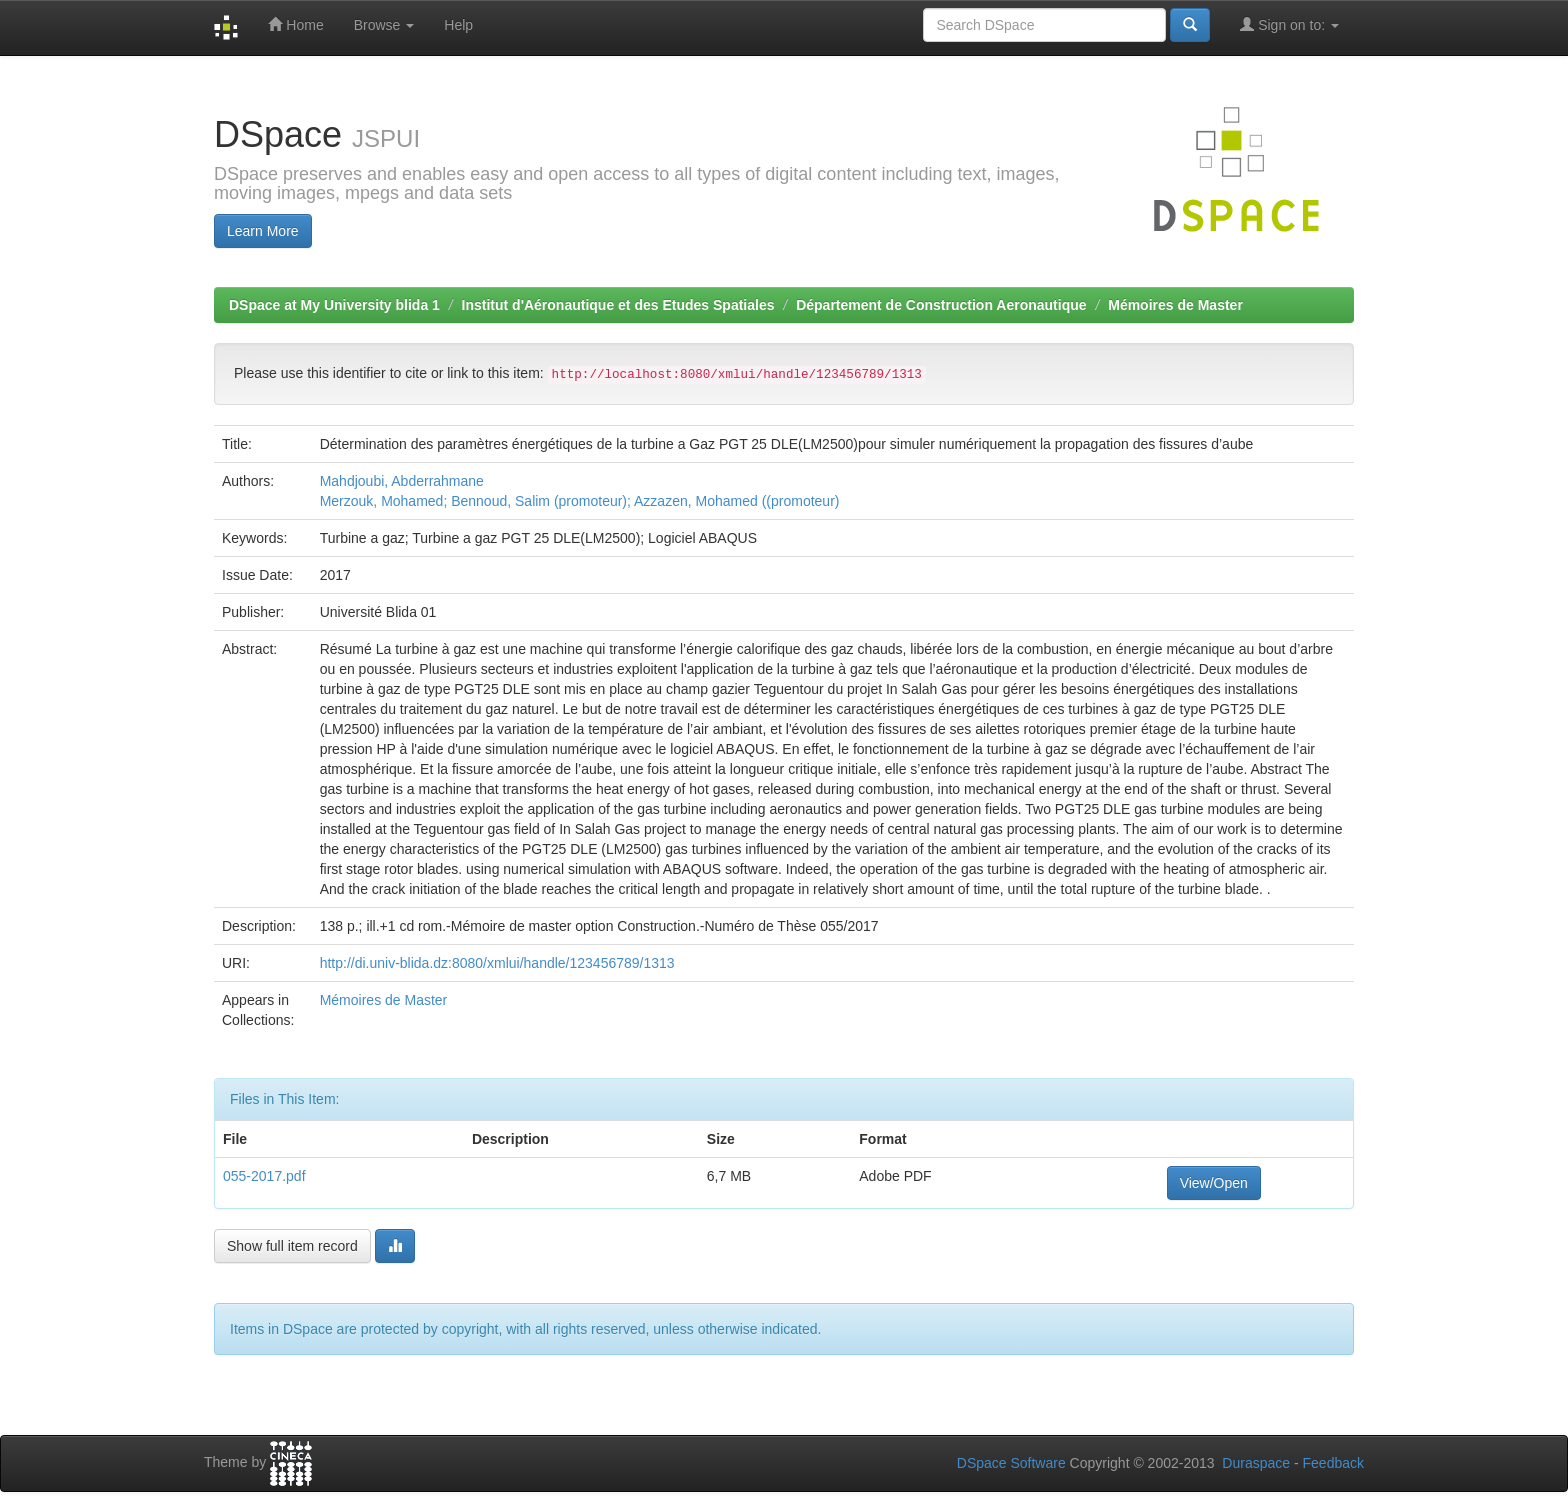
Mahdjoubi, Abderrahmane (402, 481)
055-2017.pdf (264, 1176)
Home (295, 24)
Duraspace (1256, 1463)
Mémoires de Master (1175, 305)
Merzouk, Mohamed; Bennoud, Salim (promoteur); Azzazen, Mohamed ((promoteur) (580, 501)
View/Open (1214, 1183)
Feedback (1333, 1463)
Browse (384, 25)
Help (458, 25)
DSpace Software (1011, 1463)
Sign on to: (1289, 24)
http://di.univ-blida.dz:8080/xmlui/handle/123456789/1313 (497, 963)
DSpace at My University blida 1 (334, 305)
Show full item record (292, 1246)
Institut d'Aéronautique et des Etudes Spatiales (618, 305)
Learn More (263, 231)
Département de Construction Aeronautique (941, 305)
